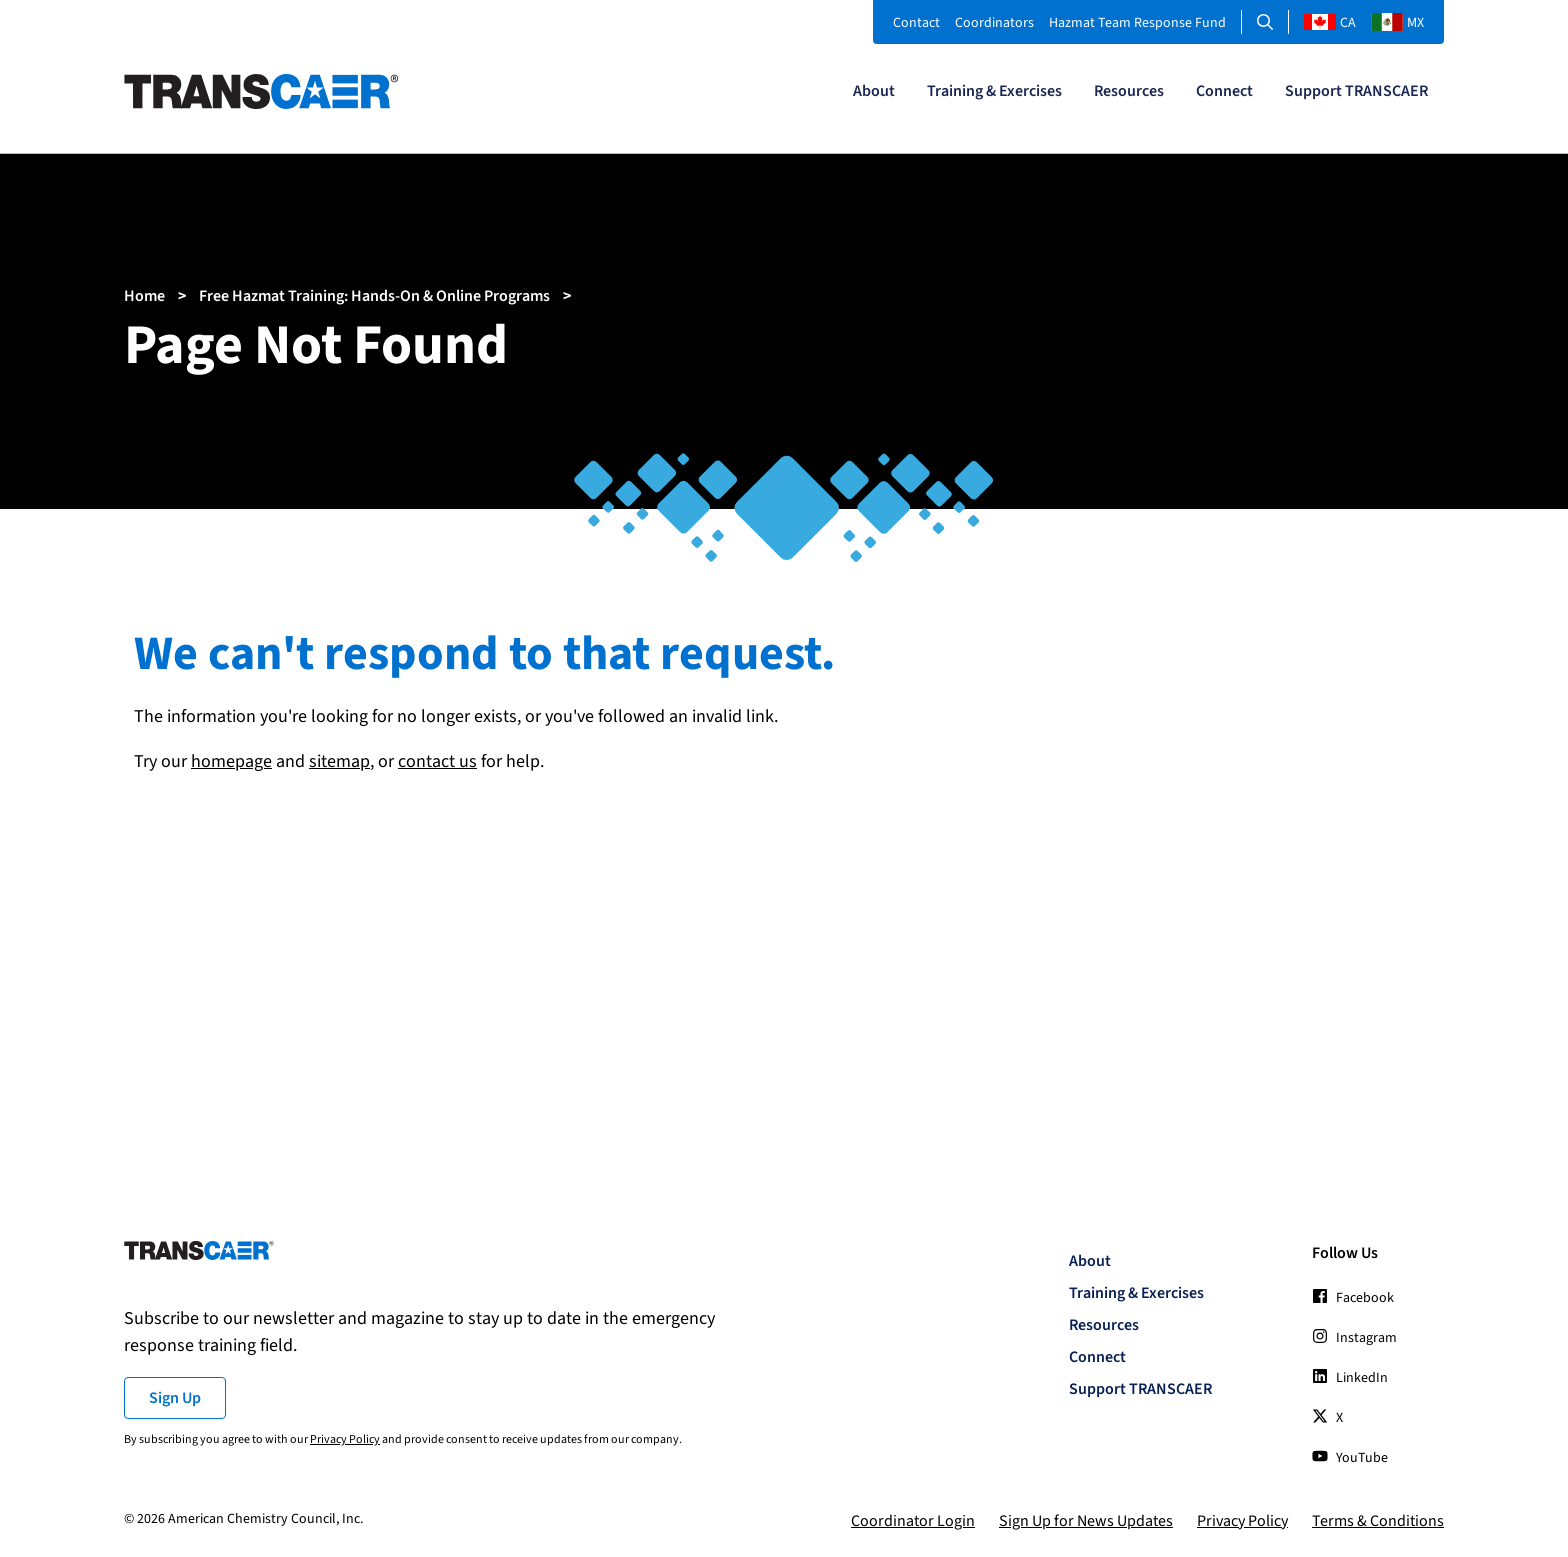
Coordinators (994, 23)
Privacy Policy (345, 1439)
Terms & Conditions (1378, 1521)
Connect (1224, 91)
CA (1330, 23)
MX (1397, 23)
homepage (231, 761)
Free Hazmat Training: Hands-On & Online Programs (374, 296)
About (874, 91)
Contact (916, 23)
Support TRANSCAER (1356, 91)
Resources (1129, 91)
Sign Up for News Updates (1086, 1521)
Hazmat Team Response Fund (1137, 23)
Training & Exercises (994, 91)
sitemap (339, 761)
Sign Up (175, 1398)
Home (144, 296)
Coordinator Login (913, 1521)
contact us (437, 761)
